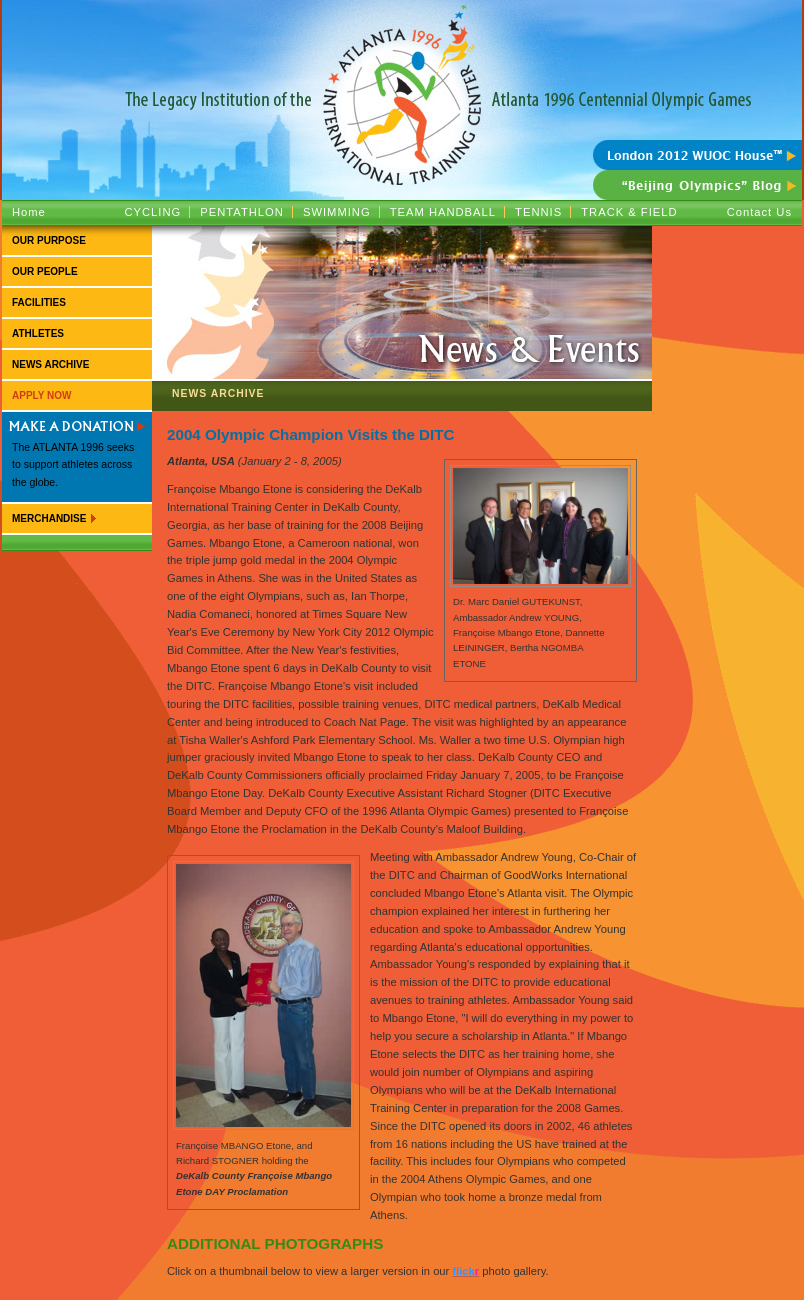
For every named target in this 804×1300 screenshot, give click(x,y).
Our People (45, 271)
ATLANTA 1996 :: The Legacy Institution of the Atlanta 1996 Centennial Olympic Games (402, 70)
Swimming (337, 212)
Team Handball (443, 212)
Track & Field (629, 212)
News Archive (50, 364)
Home (29, 212)
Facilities (39, 302)
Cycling (152, 212)
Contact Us (759, 212)
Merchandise (49, 518)
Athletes (38, 333)
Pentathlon (242, 212)
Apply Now (41, 395)
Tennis (538, 212)
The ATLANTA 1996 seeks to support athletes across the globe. (73, 465)
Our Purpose (49, 240)
